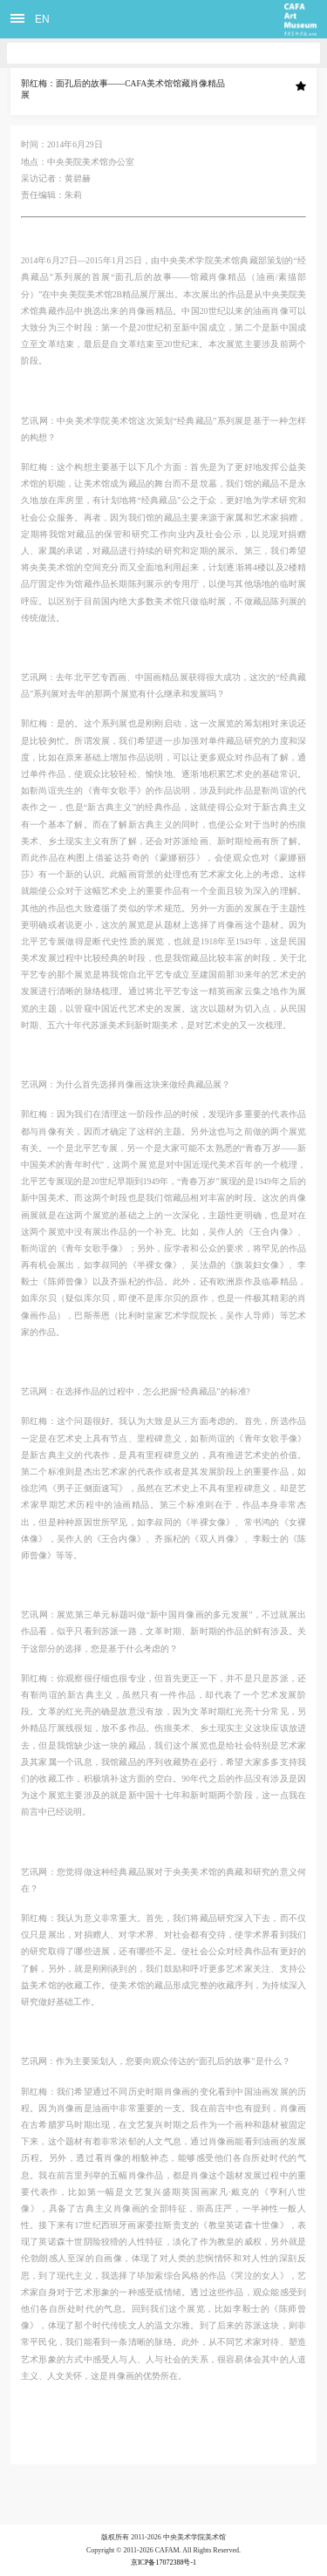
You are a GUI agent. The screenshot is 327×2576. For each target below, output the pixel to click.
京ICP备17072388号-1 (163, 2562)
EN (42, 19)
